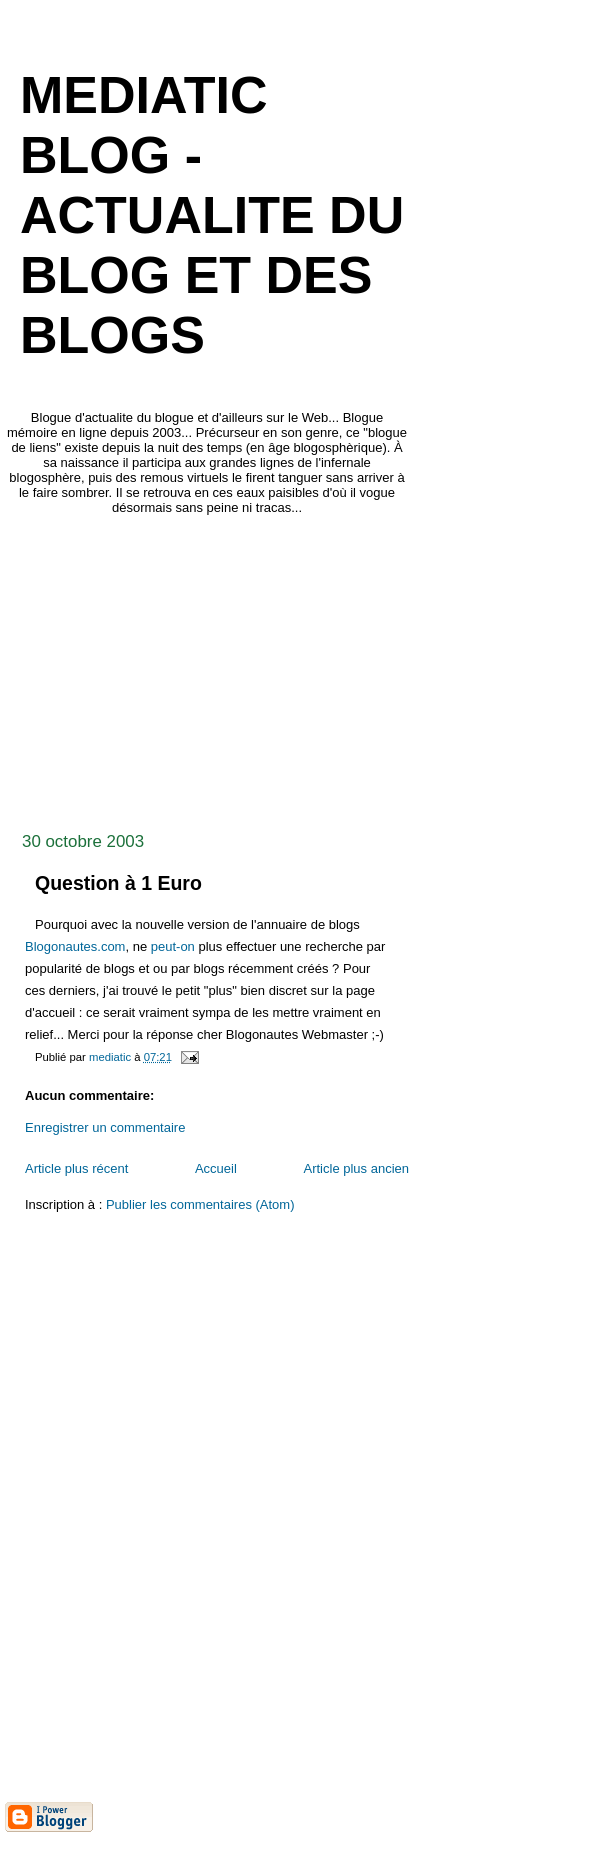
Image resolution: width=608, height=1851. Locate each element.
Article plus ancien (357, 1168)
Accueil (216, 1168)
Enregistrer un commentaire (105, 1127)
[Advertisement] (306, 668)
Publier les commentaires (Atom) (200, 1204)
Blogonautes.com (75, 946)
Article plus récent (76, 1168)
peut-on (173, 946)
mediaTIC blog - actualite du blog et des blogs (212, 215)
